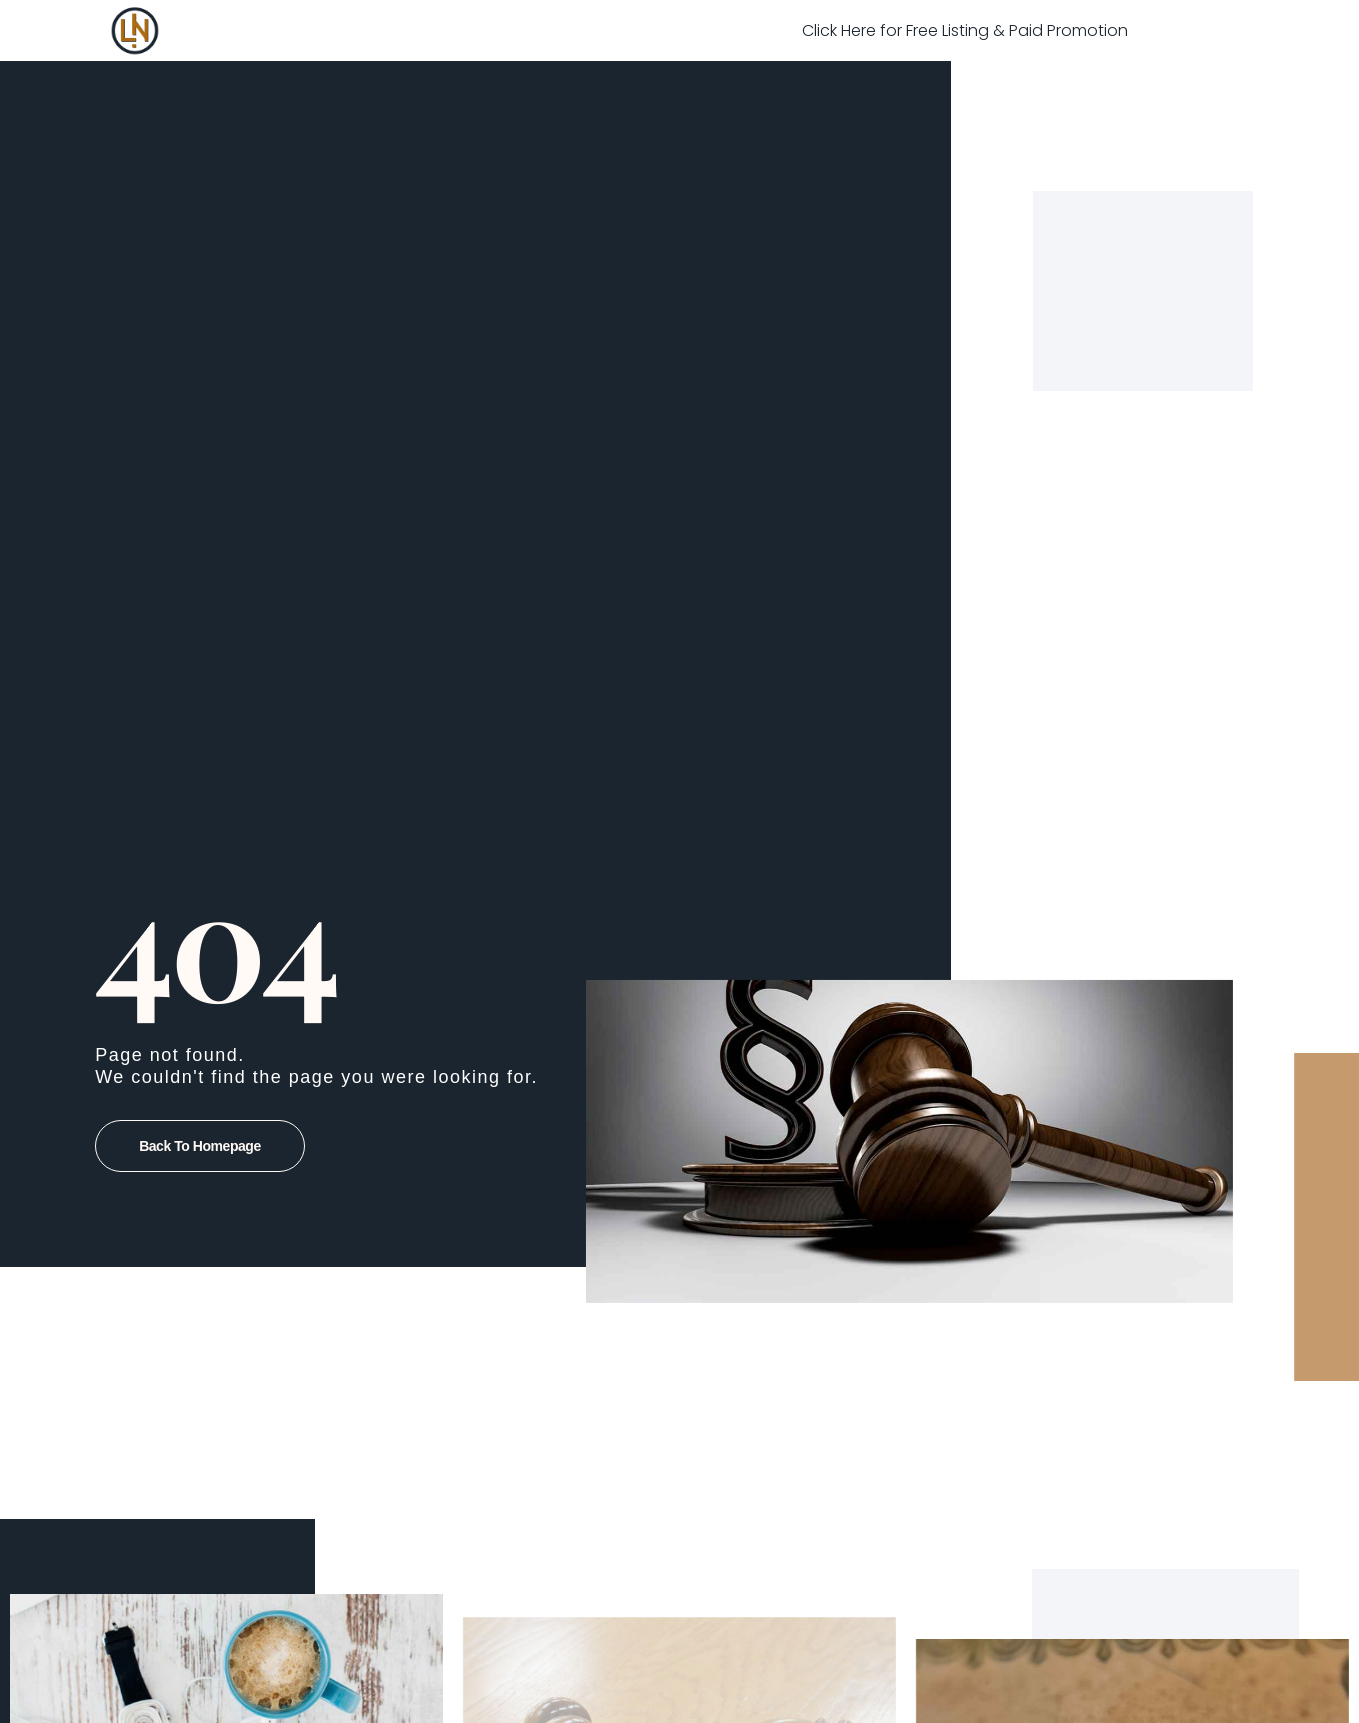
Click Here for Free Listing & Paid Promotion (965, 30)
